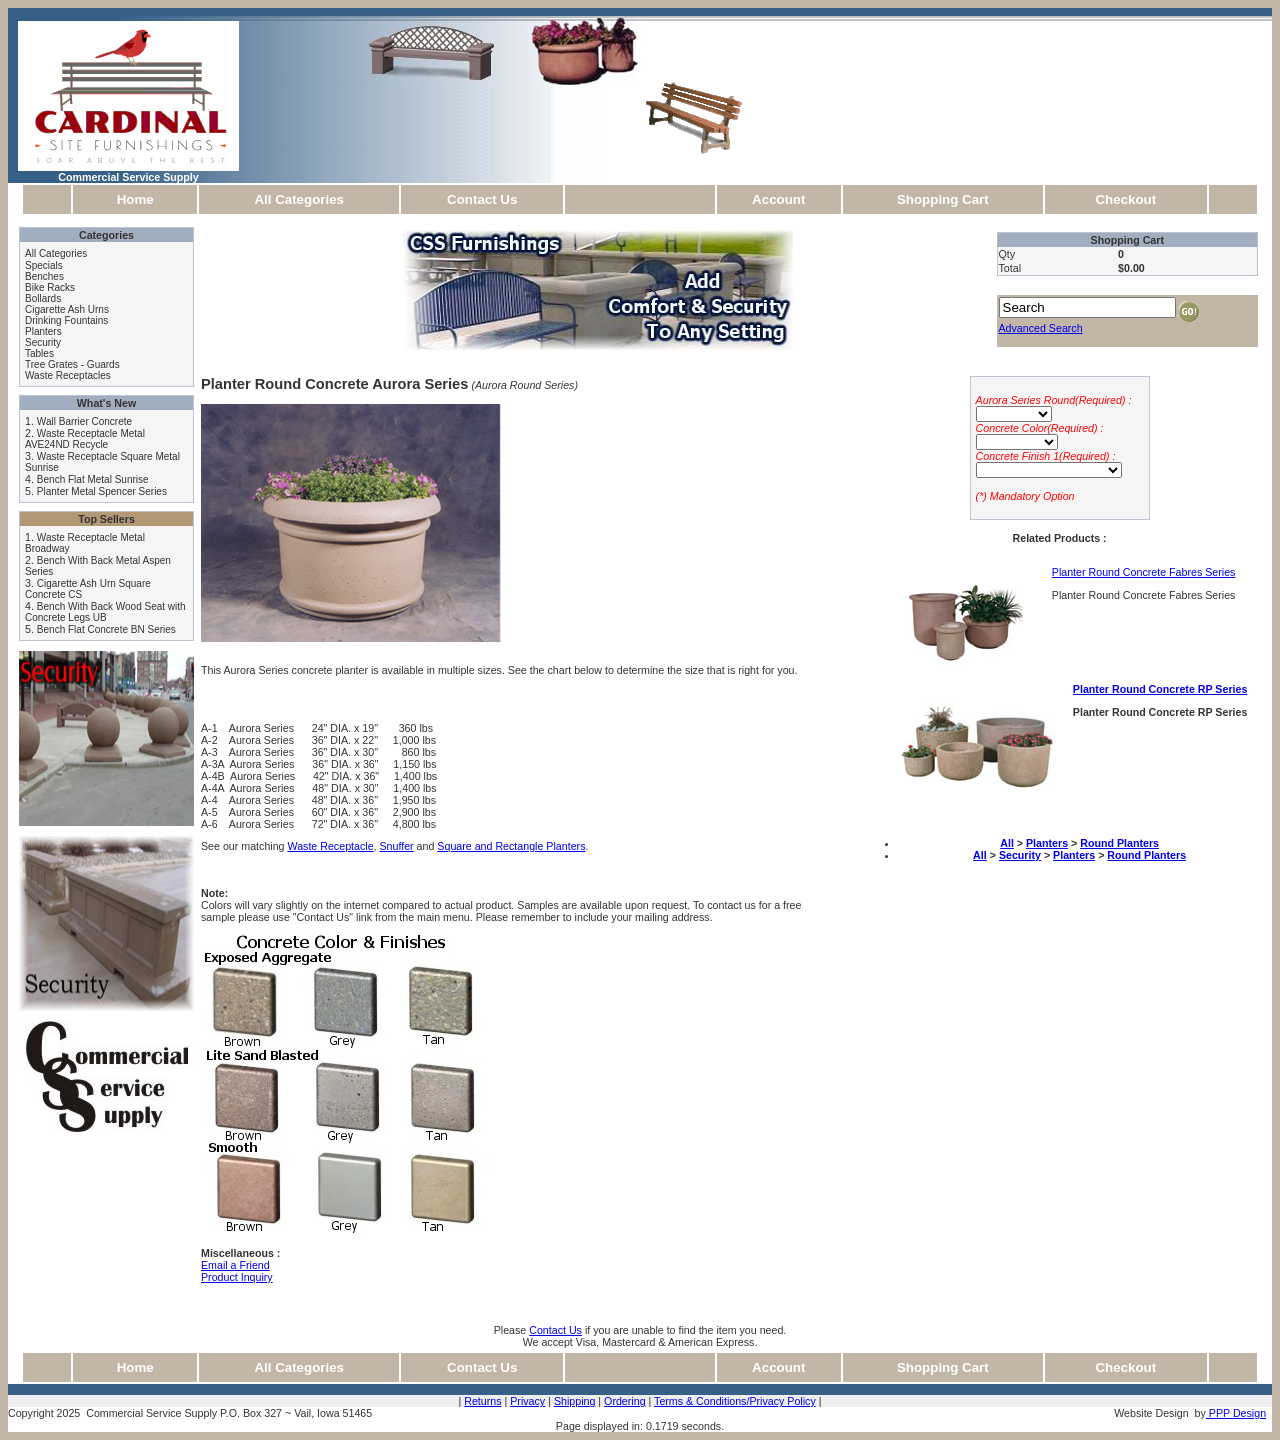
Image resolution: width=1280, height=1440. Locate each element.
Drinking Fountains (66, 320)
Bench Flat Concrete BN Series (106, 629)
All (1007, 843)
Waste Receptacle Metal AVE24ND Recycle (85, 439)
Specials (44, 265)
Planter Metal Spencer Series (102, 491)
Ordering (624, 1401)
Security (43, 342)
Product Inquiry (237, 1277)
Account (778, 199)
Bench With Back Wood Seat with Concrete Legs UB (105, 612)
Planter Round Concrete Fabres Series (1144, 572)
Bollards (43, 298)
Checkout (1125, 199)
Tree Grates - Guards (72, 364)
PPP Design (1236, 1413)
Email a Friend (235, 1265)
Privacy (527, 1401)
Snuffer (396, 846)
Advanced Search (1041, 328)
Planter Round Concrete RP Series (1160, 689)
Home (135, 199)
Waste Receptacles (68, 375)
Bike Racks (50, 287)
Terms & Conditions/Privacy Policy (735, 1401)
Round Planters (1119, 843)
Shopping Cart (943, 199)
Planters (43, 331)
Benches (44, 276)
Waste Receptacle (330, 846)
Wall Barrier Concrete (84, 421)
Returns (482, 1401)
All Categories (299, 199)
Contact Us (482, 199)
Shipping (574, 1401)
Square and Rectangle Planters (511, 846)
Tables (39, 353)
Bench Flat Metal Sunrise (93, 479)
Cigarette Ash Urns (67, 309)
